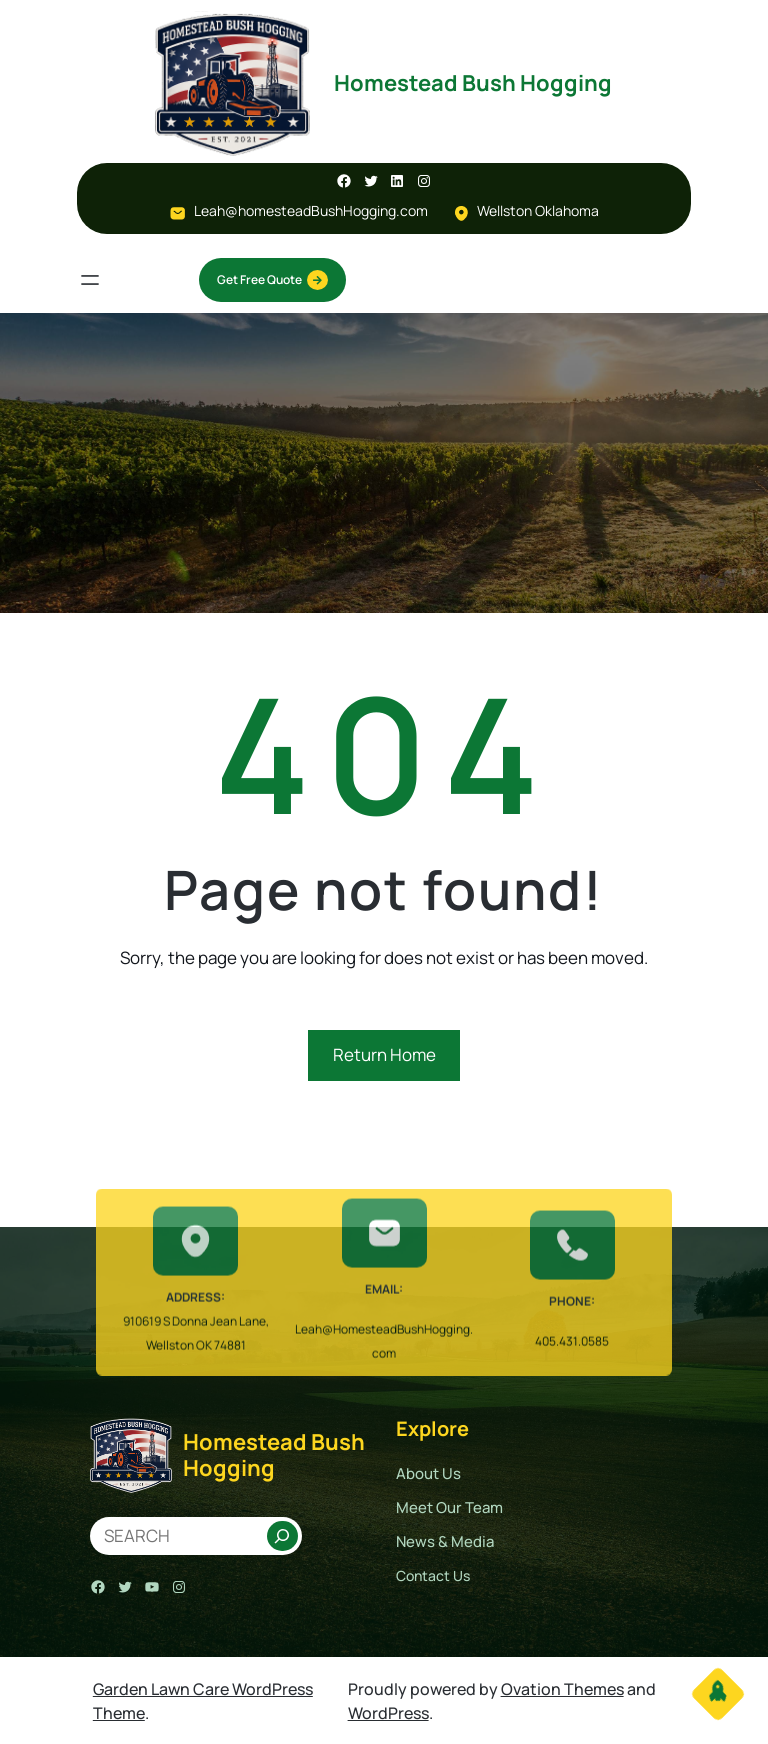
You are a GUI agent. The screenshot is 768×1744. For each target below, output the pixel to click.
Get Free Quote (272, 280)
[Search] (282, 1536)
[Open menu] (90, 280)
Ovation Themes (562, 1689)
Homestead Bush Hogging (473, 83)
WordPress (388, 1713)
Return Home (384, 1054)
